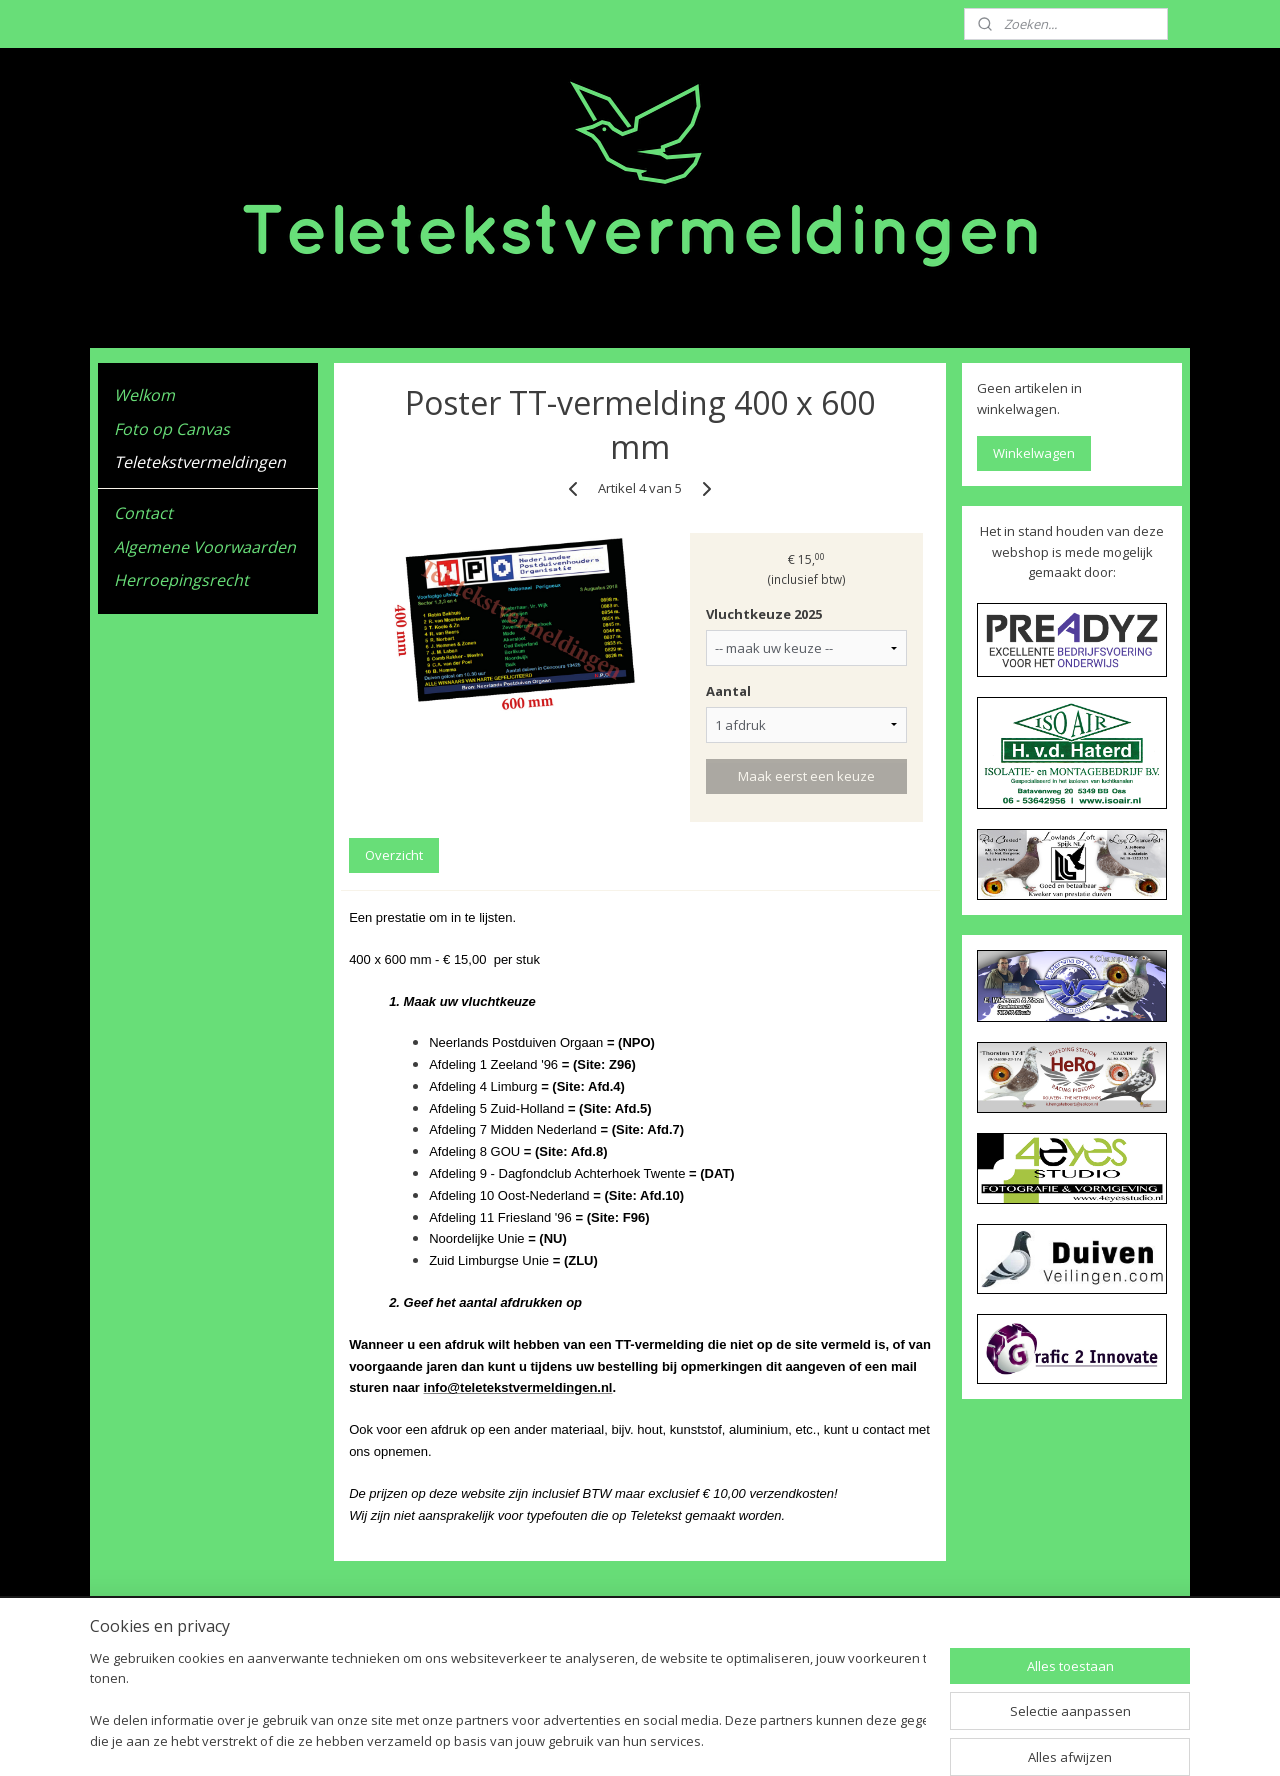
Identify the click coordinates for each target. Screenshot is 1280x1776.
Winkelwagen (1034, 453)
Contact (143, 513)
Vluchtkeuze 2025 (764, 614)
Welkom (144, 395)
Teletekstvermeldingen (200, 462)
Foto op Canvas (172, 429)
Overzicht (394, 855)
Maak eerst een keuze (806, 776)
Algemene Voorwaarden (205, 547)
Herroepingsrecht (181, 580)
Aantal (728, 691)
